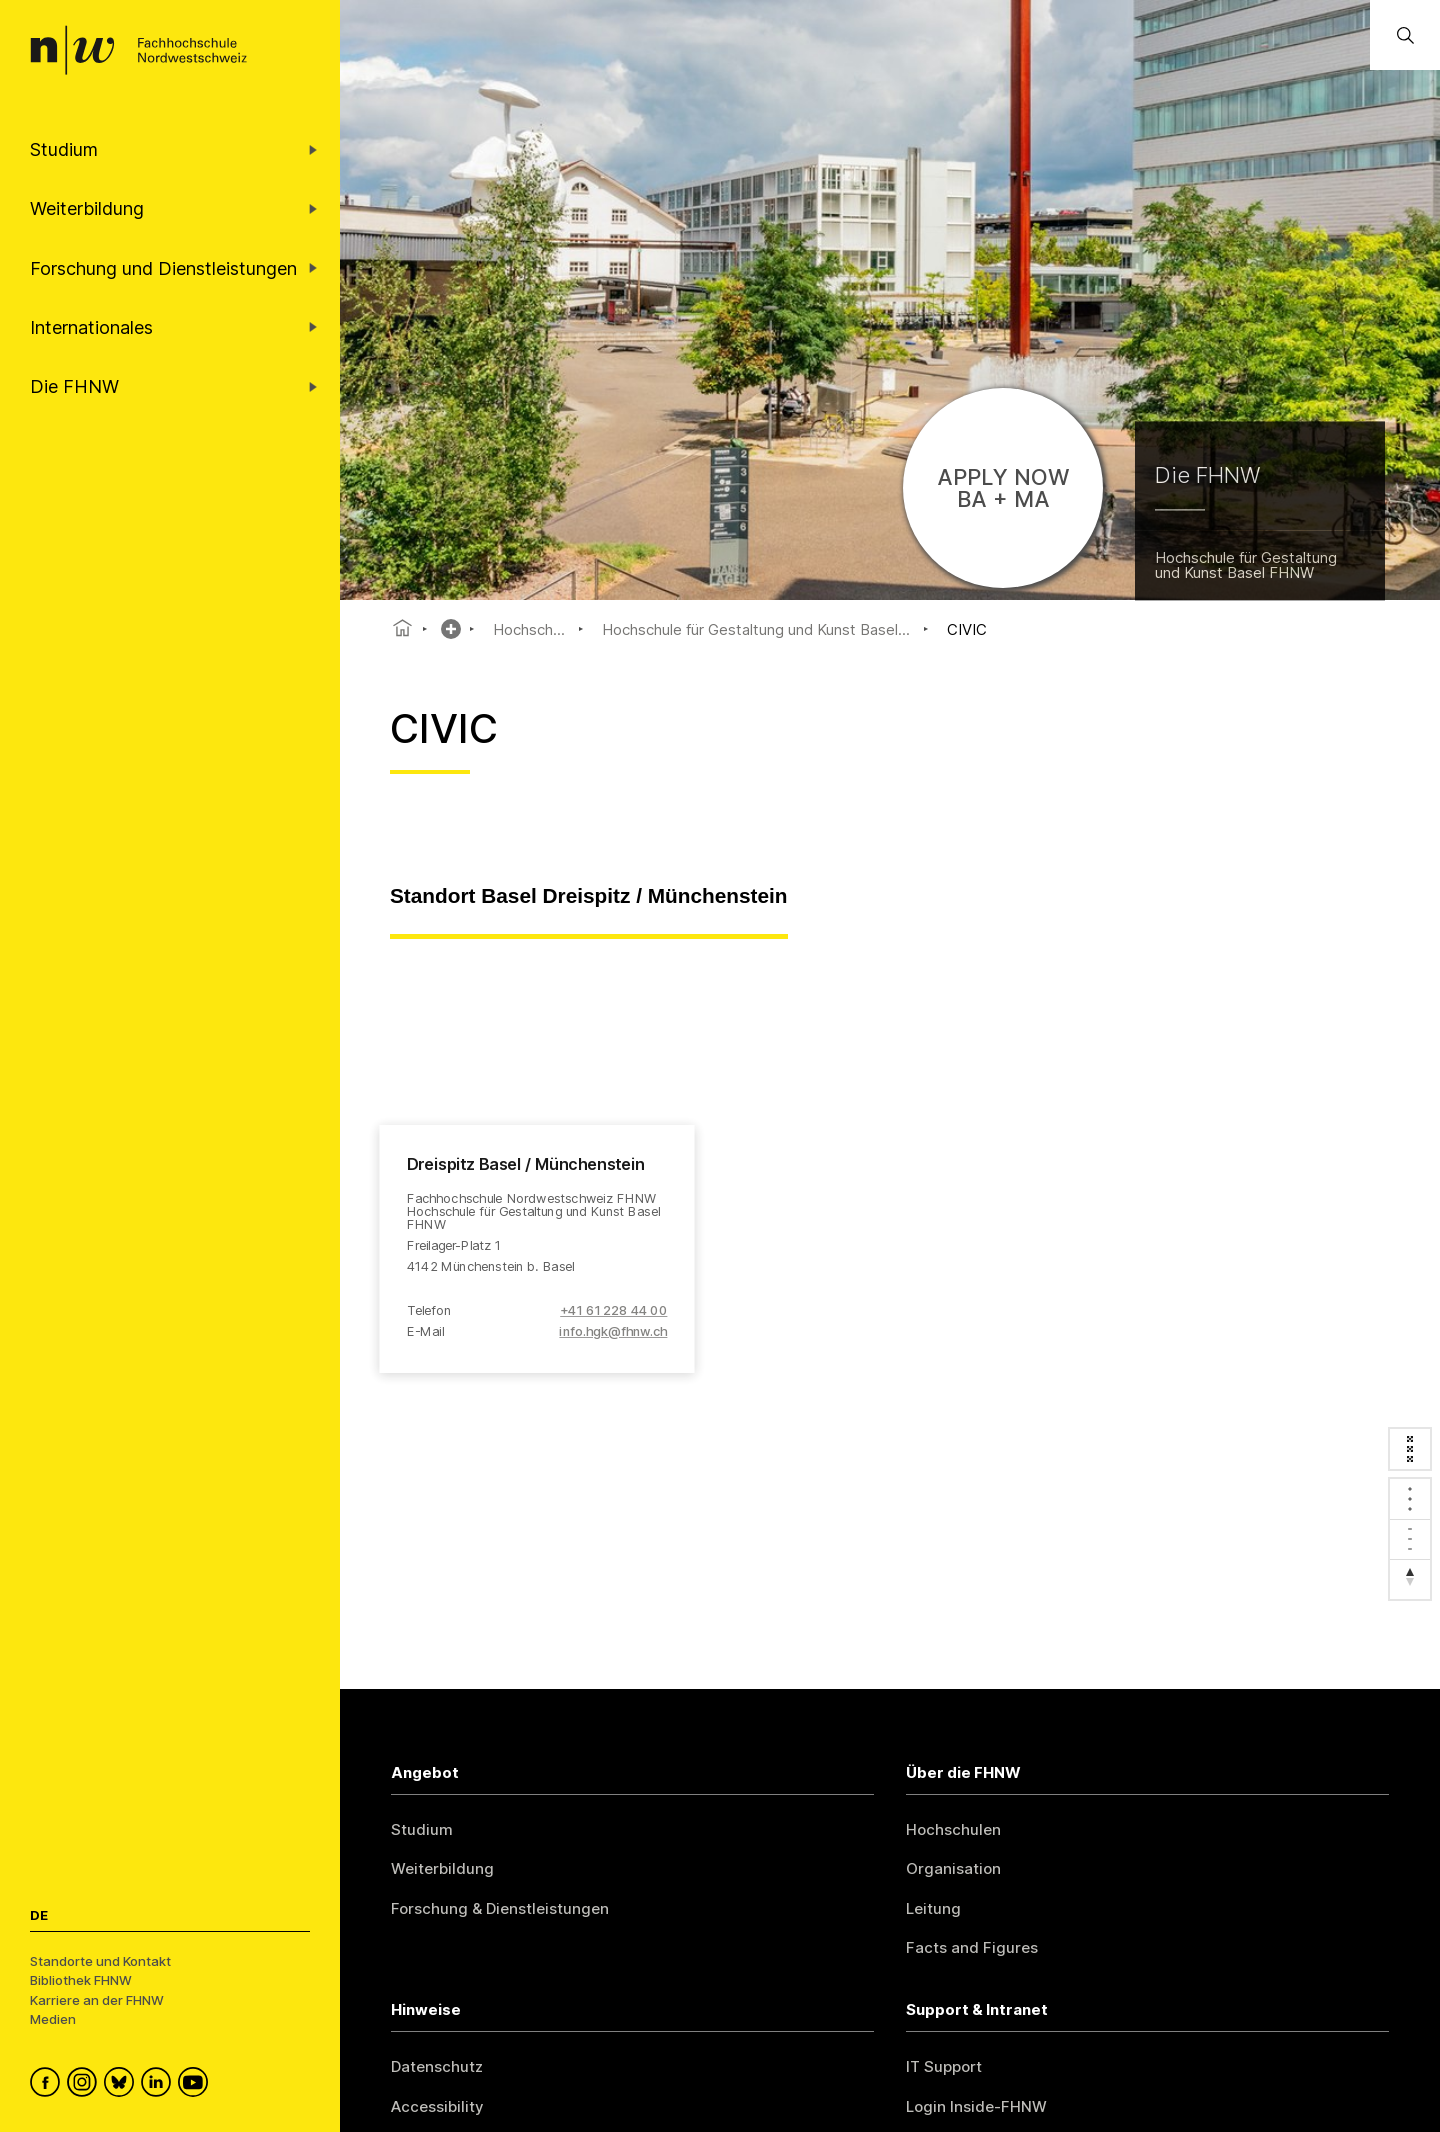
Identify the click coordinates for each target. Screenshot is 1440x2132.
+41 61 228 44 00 (613, 1310)
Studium (422, 1829)
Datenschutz (437, 2066)
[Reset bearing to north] (1410, 1579)
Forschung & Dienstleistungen (500, 1908)
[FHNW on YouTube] (196, 2085)
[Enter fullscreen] (1410, 1449)
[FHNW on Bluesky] (122, 2085)
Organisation (953, 1868)
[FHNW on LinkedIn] (159, 2085)
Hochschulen (953, 1829)
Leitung (933, 1908)
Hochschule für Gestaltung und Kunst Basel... (756, 629)
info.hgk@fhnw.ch (613, 1331)
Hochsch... (529, 629)
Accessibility (437, 2106)
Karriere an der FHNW (97, 2000)
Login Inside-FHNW (976, 2106)
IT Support (944, 2066)
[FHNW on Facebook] (48, 2085)
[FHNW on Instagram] (85, 2085)
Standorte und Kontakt (100, 1961)
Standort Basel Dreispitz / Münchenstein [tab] (589, 895)
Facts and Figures (972, 1947)
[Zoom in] (1410, 1499)
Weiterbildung (442, 1868)
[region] (890, 1274)
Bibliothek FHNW (81, 1980)
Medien (53, 2019)
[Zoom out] (1410, 1539)
